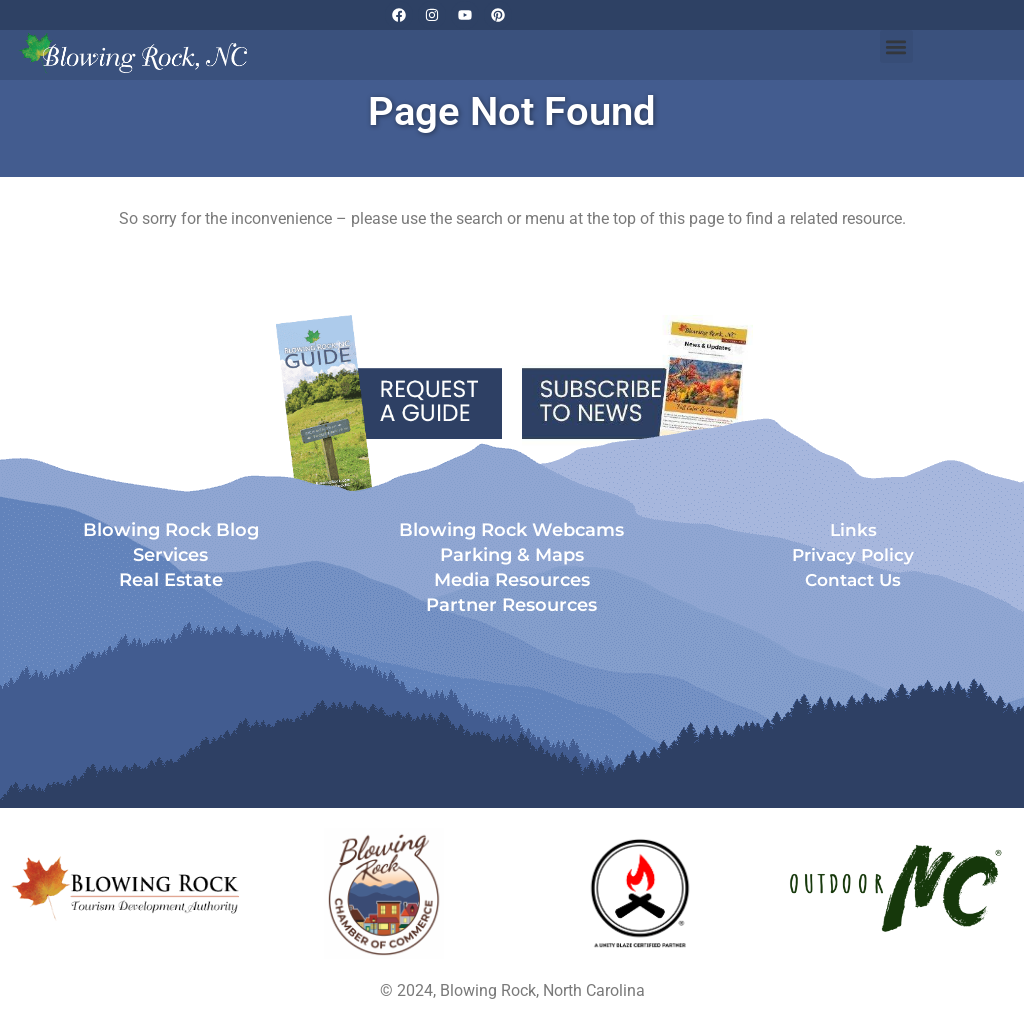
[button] (896, 46)
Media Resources (512, 580)
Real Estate (171, 580)
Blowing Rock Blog (171, 530)
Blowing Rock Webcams (511, 530)
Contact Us (853, 580)
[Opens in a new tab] (384, 893)
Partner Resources (511, 605)
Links (853, 530)
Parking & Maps (512, 555)
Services (170, 555)
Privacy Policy (853, 555)
